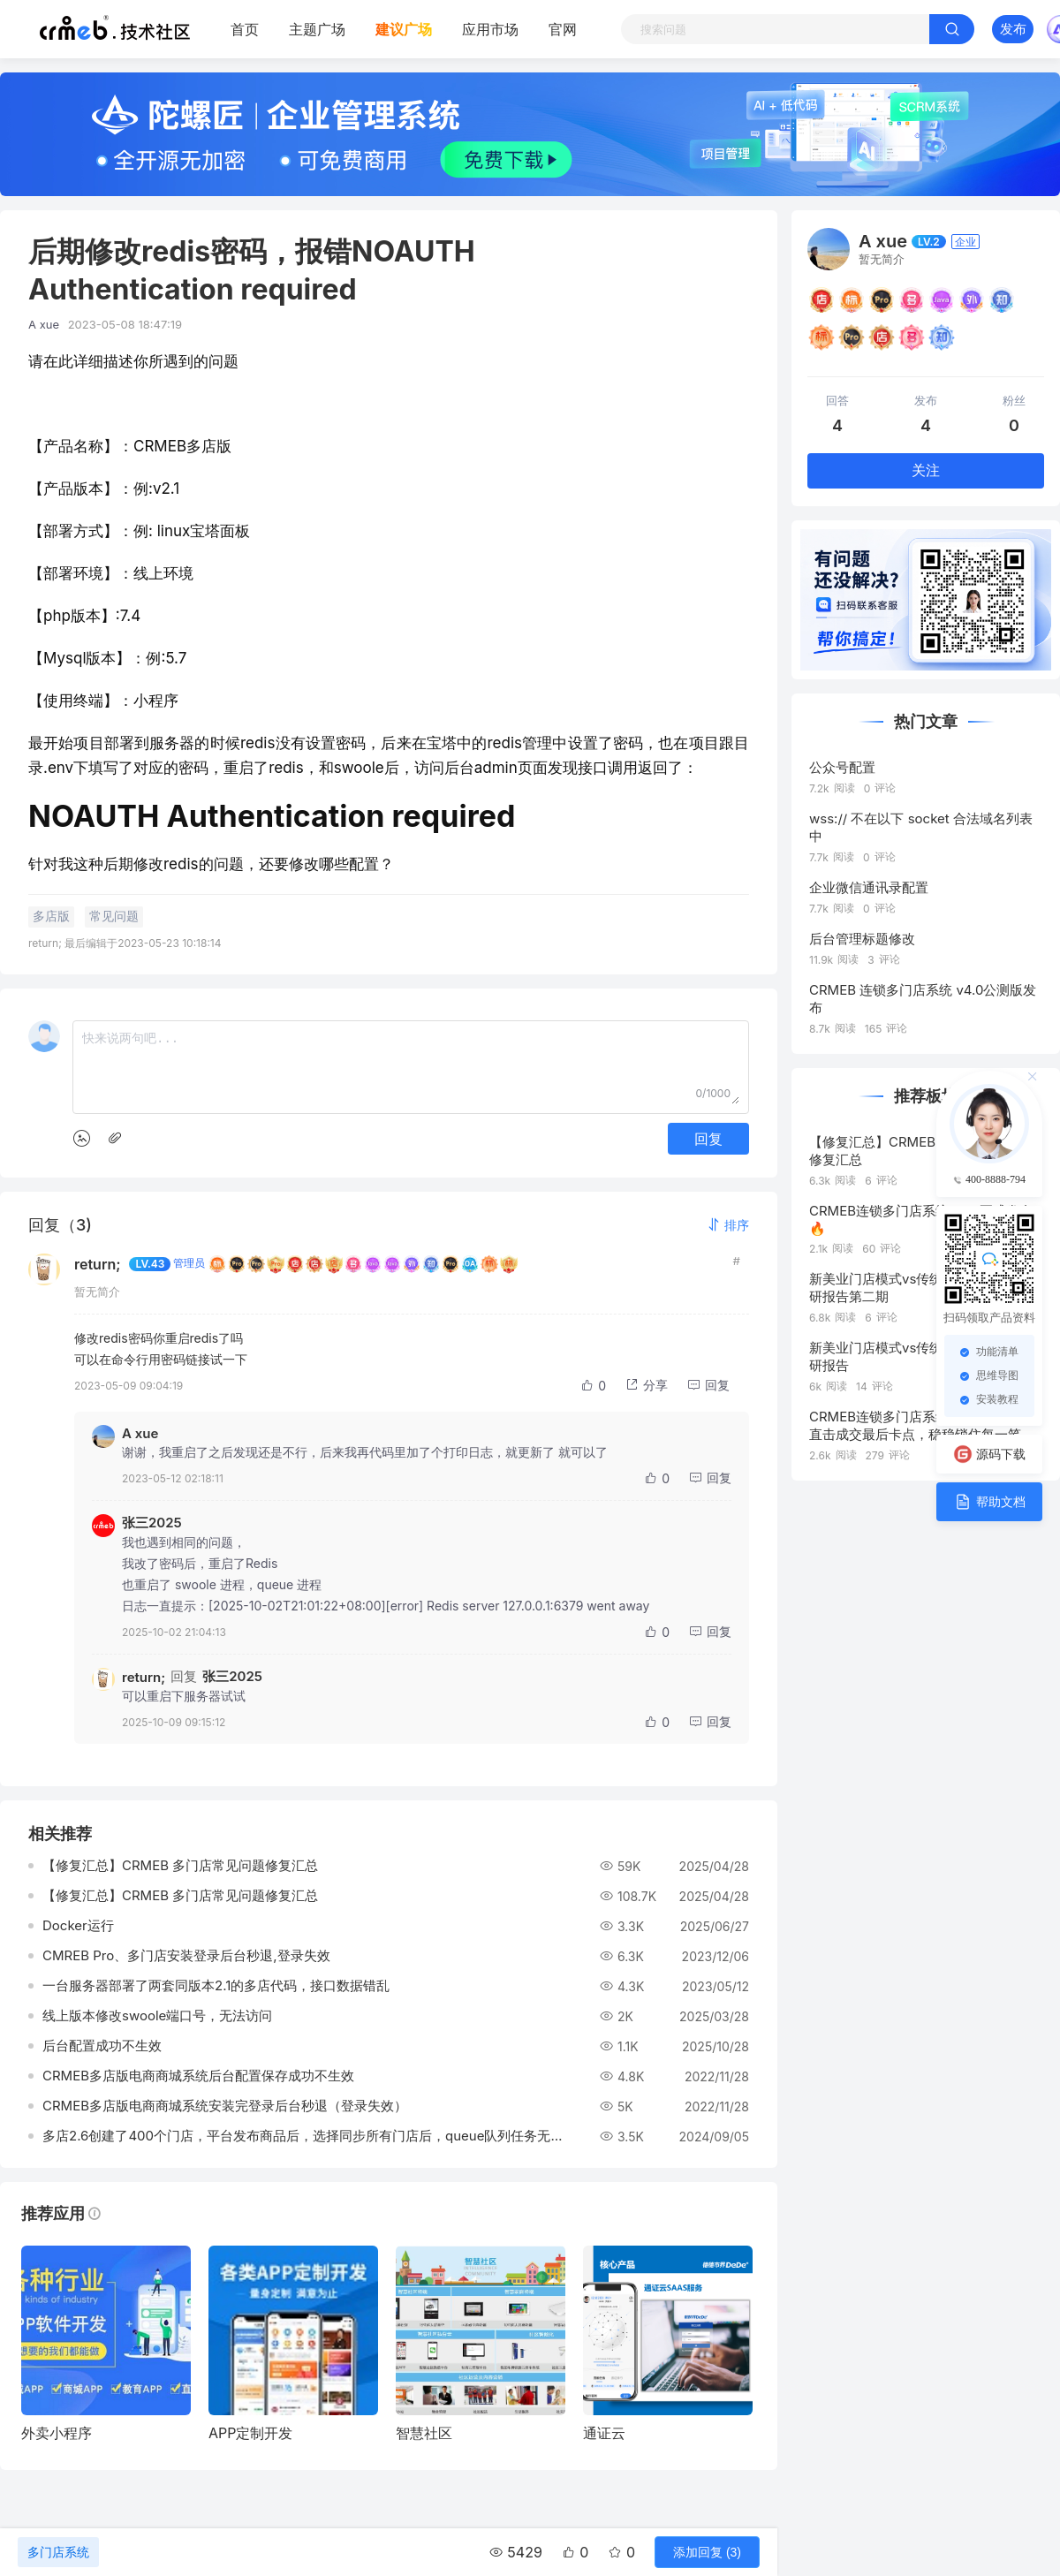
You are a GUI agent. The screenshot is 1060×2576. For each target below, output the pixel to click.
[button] (728, 1224)
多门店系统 (58, 2552)
